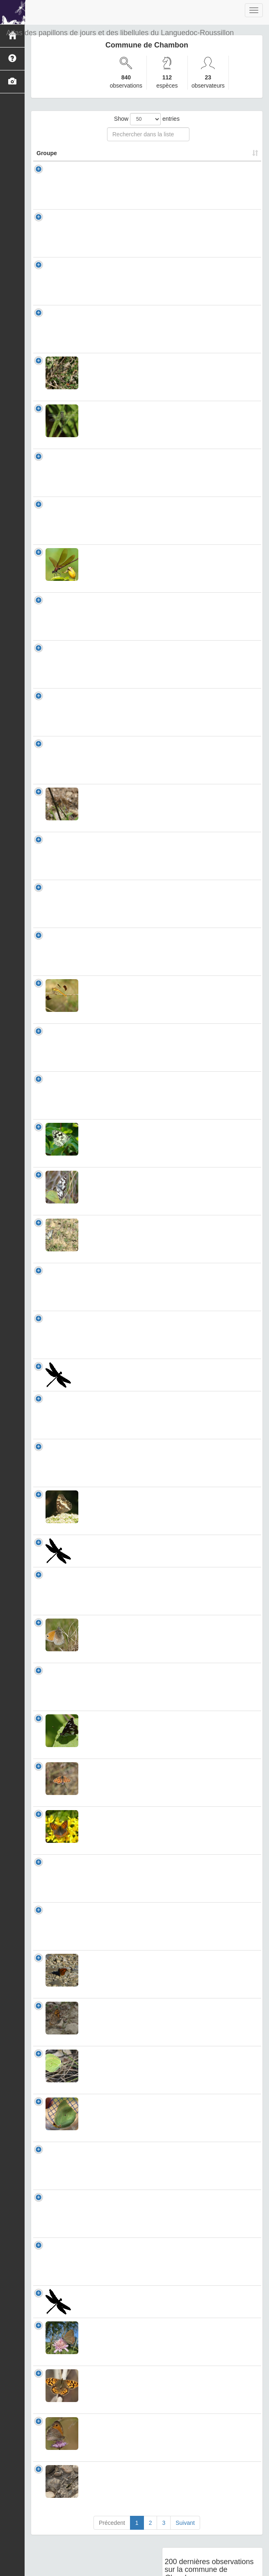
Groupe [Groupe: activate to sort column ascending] (46, 161)
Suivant (185, 2555)
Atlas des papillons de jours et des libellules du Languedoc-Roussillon (120, 33)
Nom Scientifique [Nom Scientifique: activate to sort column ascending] (101, 157)
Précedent (112, 2555)
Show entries (147, 119)
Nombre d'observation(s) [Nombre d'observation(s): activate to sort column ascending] (161, 157)
